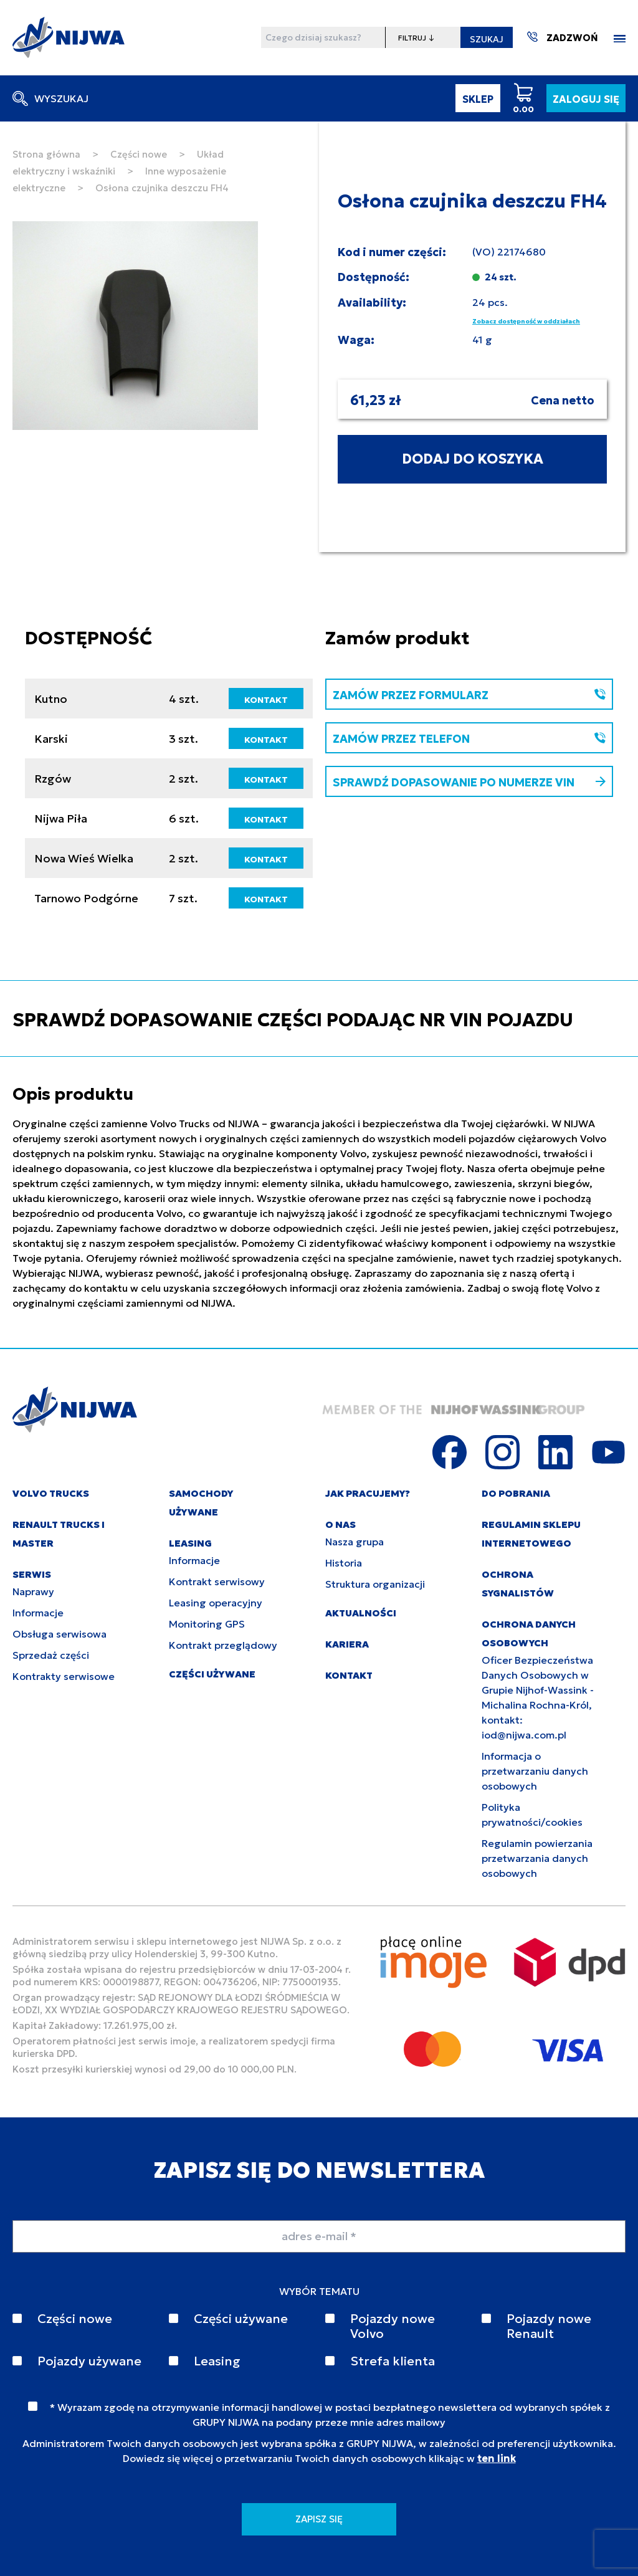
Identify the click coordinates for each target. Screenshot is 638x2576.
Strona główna (46, 154)
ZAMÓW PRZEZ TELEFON (469, 739)
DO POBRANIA (516, 1493)
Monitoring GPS (207, 1624)
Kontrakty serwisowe (63, 1676)
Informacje (38, 1612)
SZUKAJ (486, 39)
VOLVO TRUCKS (50, 1493)
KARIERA (347, 1644)
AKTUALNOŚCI (360, 1613)
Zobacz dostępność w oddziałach (526, 321)
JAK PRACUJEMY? (367, 1493)
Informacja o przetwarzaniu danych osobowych (535, 1771)
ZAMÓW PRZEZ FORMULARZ (469, 695)
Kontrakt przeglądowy (223, 1645)
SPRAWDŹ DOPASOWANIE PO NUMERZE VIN (469, 782)
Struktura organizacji (375, 1584)
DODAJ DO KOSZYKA (472, 459)
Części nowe (138, 154)
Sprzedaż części (50, 1655)
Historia (343, 1563)
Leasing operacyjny (215, 1602)
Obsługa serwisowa (59, 1634)
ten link (496, 2458)
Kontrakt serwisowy (217, 1581)
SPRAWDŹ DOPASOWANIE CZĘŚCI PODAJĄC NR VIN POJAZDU (292, 1019)
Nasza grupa (354, 1541)
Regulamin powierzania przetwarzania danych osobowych (537, 1858)
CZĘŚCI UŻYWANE (212, 1674)
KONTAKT (266, 699)
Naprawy (33, 1591)
